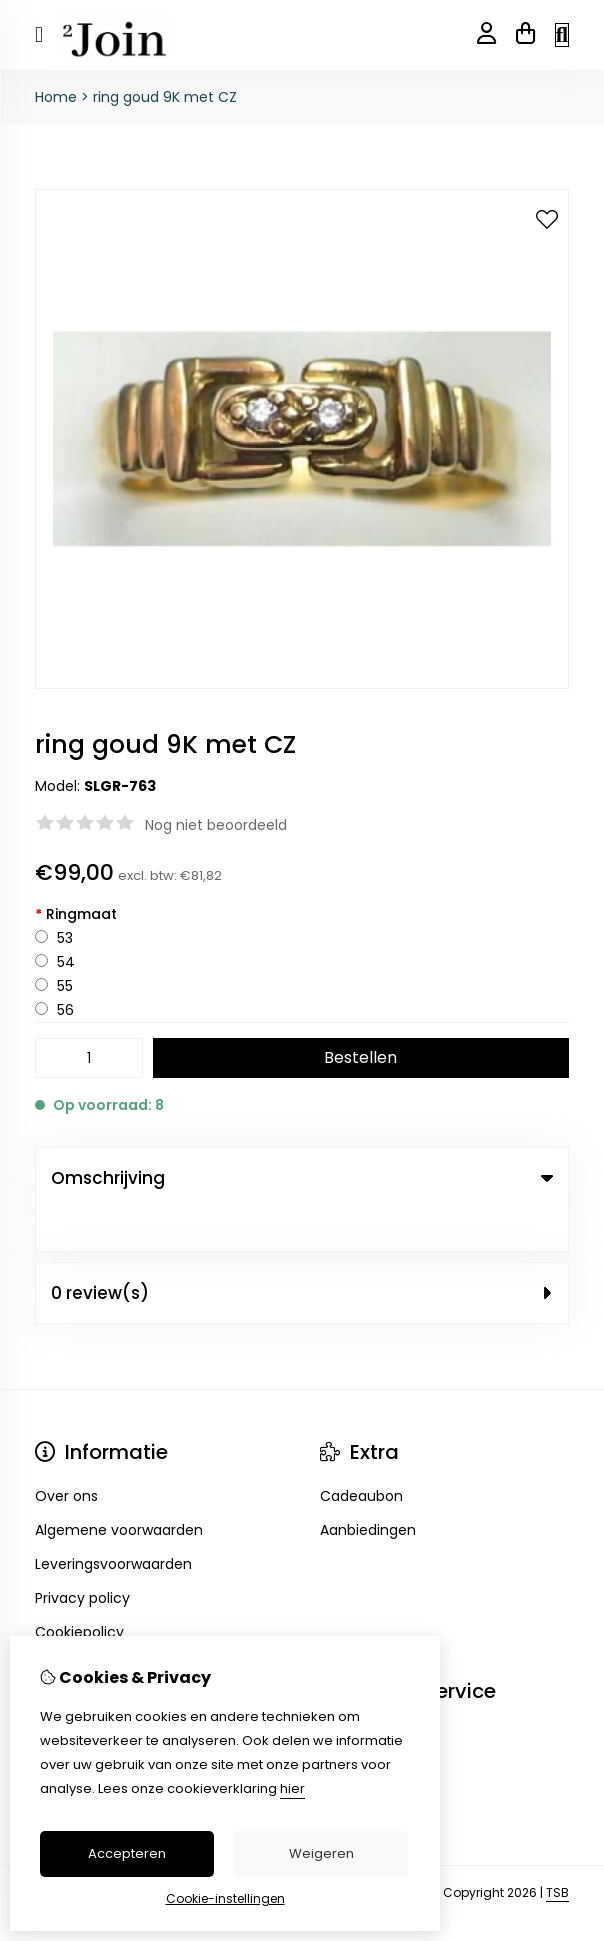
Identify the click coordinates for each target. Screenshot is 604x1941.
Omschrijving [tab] (302, 1178)
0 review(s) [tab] (302, 1250)
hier (292, 1788)
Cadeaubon (361, 1453)
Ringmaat (76, 914)
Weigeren (321, 1853)
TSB (557, 1849)
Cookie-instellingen (225, 1898)
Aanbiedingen (368, 1487)
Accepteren (127, 1853)
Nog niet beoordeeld (216, 825)
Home (56, 97)
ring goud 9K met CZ (165, 97)
